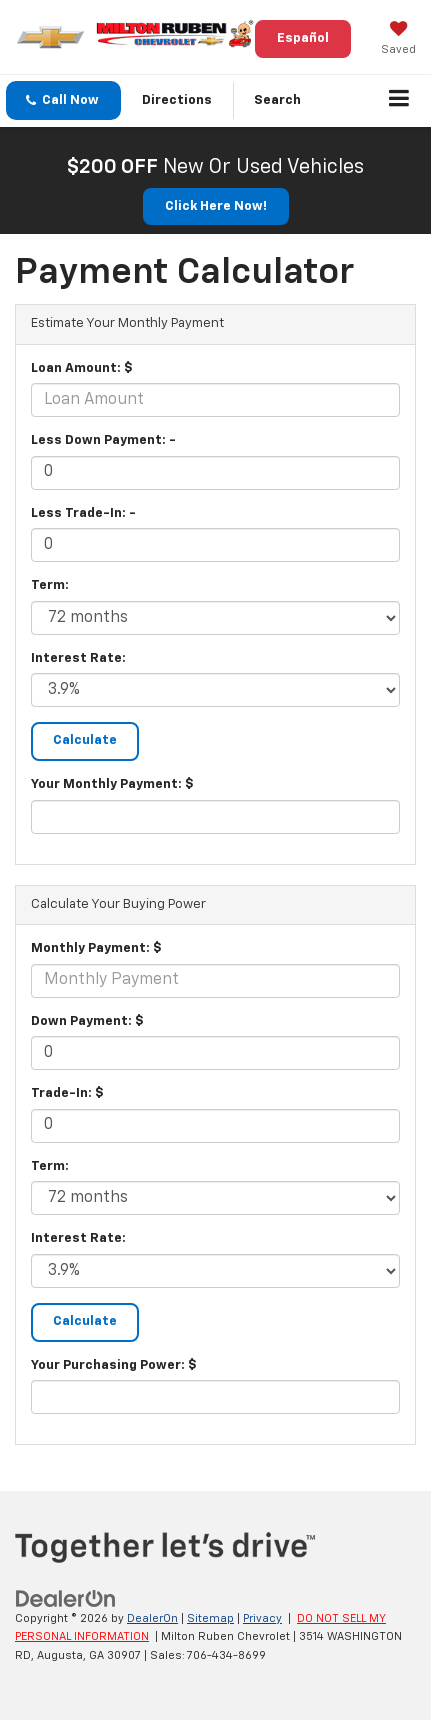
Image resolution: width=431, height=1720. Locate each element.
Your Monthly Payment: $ (112, 784)
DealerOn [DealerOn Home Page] (152, 1618)
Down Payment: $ (87, 1021)
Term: (50, 585)
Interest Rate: (78, 658)
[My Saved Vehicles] (398, 40)
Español (303, 38)
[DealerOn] (66, 1598)
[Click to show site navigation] (399, 101)
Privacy (262, 1618)
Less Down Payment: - (103, 440)
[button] (63, 100)
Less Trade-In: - (83, 513)
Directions (177, 100)
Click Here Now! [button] (216, 206)
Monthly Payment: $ (96, 948)
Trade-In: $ (67, 1093)
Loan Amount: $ (82, 368)
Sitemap (210, 1618)
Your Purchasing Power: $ (114, 1365)
